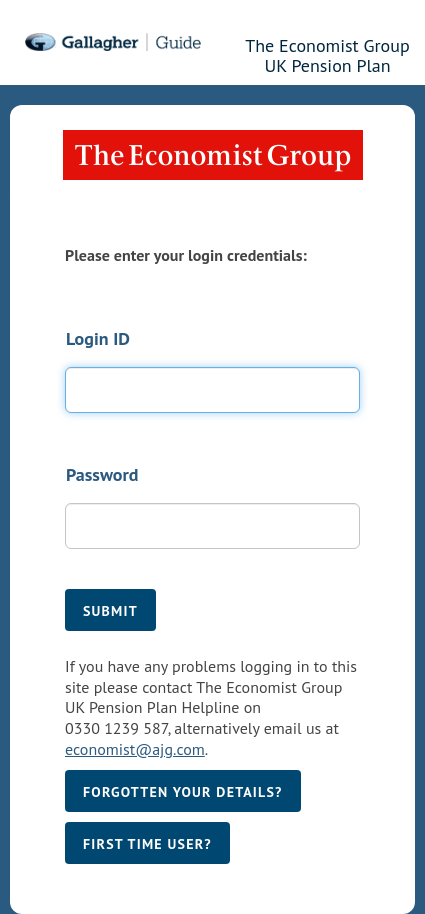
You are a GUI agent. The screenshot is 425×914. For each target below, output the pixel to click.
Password (102, 474)
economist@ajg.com (135, 749)
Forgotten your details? (183, 792)
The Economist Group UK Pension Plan (327, 52)
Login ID (98, 338)
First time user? (147, 844)
